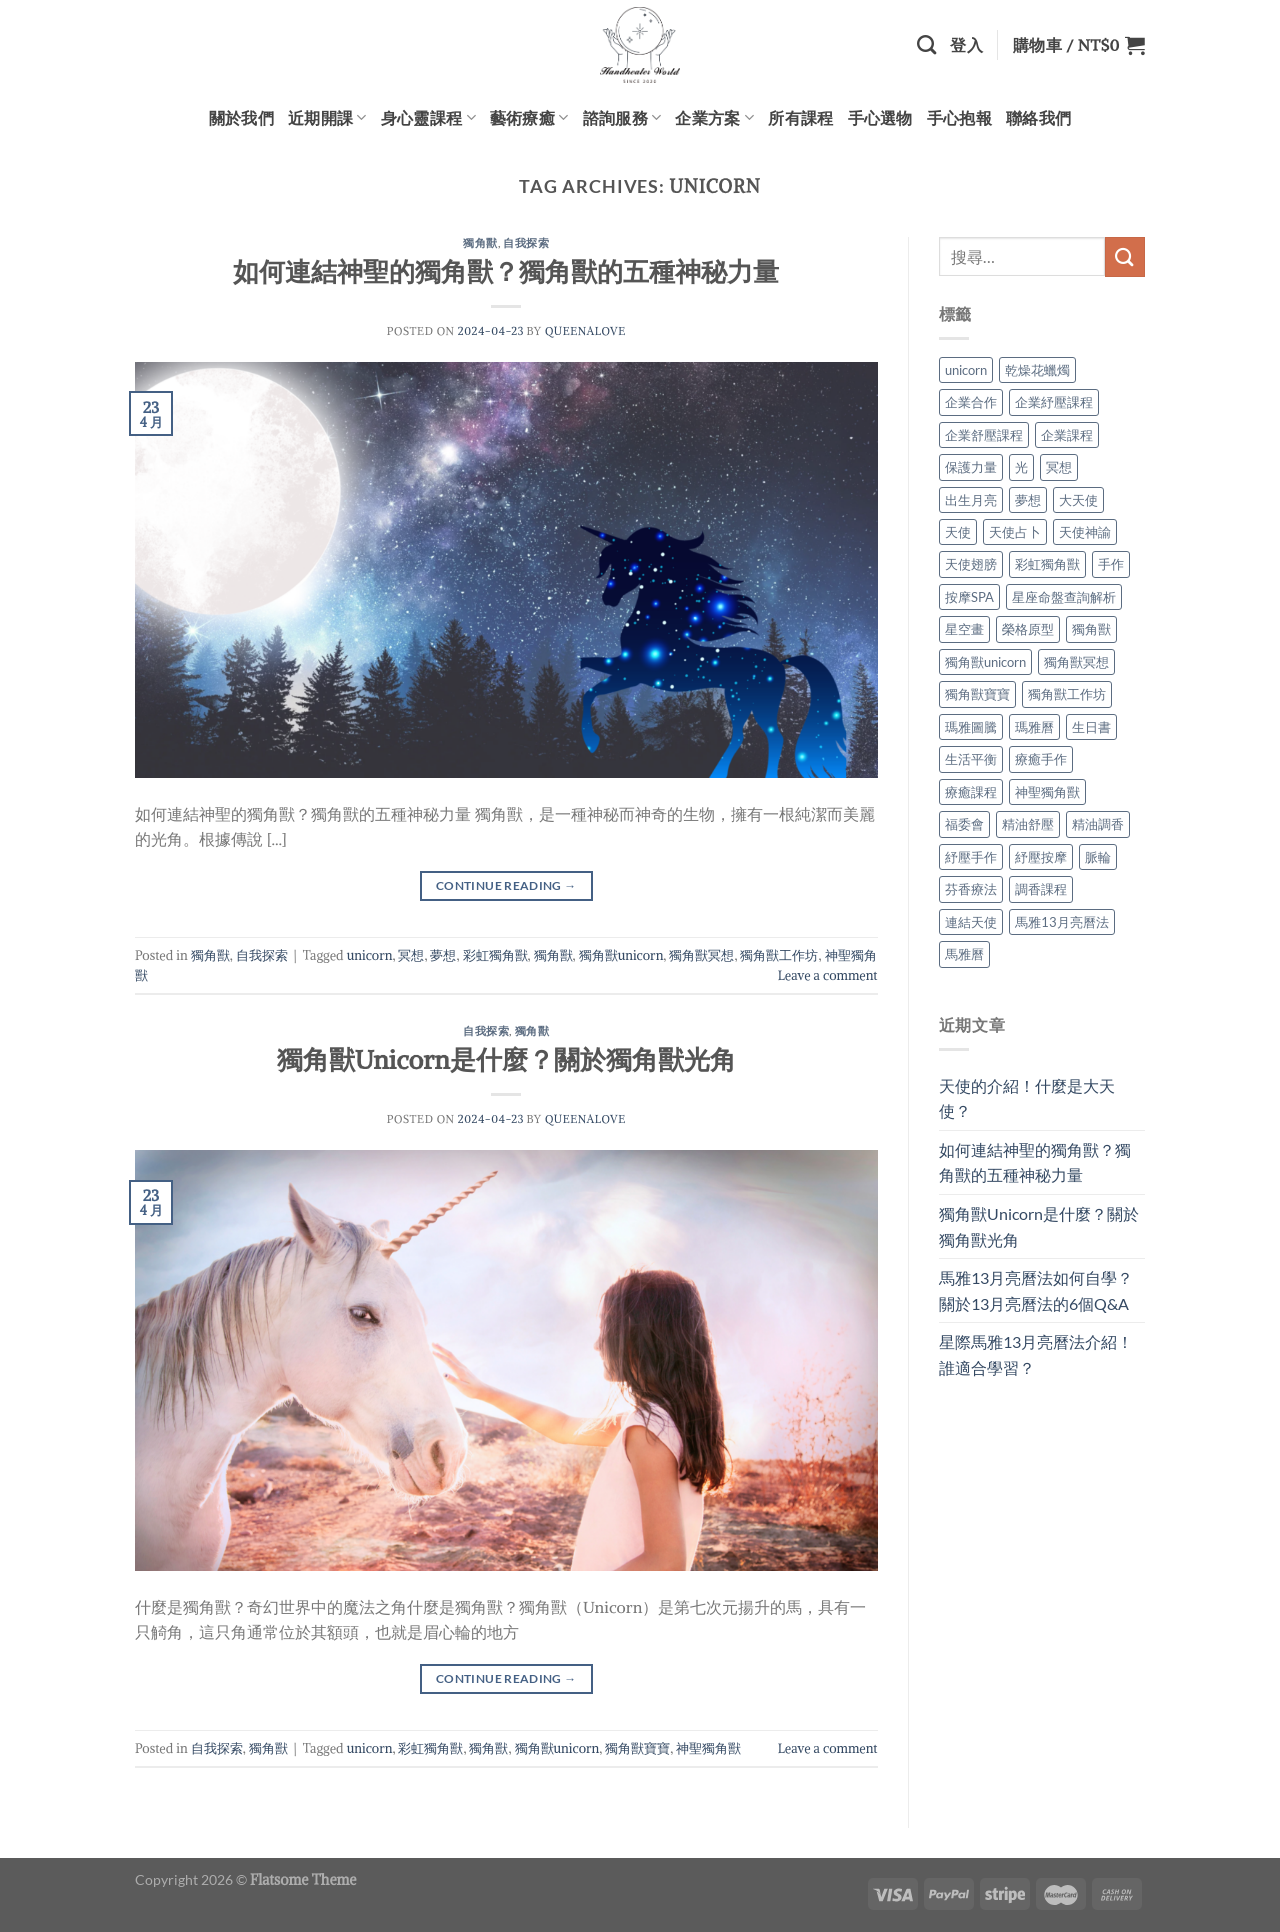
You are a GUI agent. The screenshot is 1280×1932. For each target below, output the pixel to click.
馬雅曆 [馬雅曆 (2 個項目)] (964, 954)
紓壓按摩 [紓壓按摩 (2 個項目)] (1041, 857)
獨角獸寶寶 (637, 1748)
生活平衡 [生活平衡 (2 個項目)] (971, 759)
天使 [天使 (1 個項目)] (958, 532)
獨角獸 (480, 242)
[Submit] (1125, 256)
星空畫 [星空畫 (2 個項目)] (964, 629)
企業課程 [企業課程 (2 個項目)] (1067, 435)
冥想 (411, 955)
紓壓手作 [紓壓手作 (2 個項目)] (971, 857)
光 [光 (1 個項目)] (1021, 467)
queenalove (585, 331)
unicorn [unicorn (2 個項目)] (966, 370)
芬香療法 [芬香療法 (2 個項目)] (971, 889)
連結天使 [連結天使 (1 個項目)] (971, 922)
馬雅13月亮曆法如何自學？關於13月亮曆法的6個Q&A (1036, 1290)
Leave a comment (828, 975)
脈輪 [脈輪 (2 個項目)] (1098, 857)
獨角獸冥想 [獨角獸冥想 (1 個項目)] (1076, 662)
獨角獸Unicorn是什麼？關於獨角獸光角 (506, 1060)
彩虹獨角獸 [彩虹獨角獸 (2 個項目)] (1047, 564)
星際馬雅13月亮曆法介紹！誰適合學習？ (1036, 1354)
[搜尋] (926, 44)
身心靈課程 (428, 118)
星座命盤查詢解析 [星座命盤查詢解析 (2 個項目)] (1064, 597)
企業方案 (714, 118)
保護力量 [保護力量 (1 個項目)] (971, 467)
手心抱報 (959, 117)
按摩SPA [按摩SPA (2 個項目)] (969, 597)
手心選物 (880, 117)
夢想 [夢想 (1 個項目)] (1028, 500)
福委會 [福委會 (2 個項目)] (964, 824)
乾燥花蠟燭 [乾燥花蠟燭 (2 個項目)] (1037, 370)
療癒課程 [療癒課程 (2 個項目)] (971, 792)
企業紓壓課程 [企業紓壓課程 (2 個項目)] (1054, 402)
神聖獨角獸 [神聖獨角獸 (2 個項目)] (1047, 792)
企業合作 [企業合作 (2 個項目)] (971, 402)
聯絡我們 (1038, 117)
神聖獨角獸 (708, 1748)
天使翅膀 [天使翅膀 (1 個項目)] (971, 564)
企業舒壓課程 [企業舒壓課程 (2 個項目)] (984, 435)
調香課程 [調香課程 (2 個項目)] (1041, 889)
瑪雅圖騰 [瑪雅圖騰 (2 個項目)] (971, 727)
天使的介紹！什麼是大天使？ (1027, 1098)
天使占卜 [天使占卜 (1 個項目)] (1015, 532)
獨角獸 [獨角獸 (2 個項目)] (1091, 629)
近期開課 (327, 118)
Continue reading (506, 885)
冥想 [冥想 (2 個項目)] (1059, 467)
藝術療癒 (529, 118)
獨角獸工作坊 (779, 955)
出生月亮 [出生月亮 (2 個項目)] (971, 500)
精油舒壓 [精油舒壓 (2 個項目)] (1028, 824)
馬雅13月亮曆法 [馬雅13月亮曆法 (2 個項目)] (1062, 922)
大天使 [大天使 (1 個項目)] (1078, 500)
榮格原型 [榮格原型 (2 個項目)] (1028, 629)
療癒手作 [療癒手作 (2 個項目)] (1041, 759)
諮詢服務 (622, 118)
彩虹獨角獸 (495, 955)
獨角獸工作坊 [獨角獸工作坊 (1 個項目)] (1067, 694)
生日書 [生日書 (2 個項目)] (1091, 727)
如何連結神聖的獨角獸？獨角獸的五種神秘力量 (506, 272)
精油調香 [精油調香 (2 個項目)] (1098, 824)
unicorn (370, 955)
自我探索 (526, 242)
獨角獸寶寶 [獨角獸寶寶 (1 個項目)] (977, 694)
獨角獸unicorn (621, 955)
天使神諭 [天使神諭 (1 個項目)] (1085, 532)
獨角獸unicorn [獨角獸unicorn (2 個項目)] (985, 662)
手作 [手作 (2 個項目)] (1111, 564)
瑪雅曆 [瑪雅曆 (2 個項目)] (1034, 727)
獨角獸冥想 (701, 955)
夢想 (443, 955)
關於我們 (241, 117)
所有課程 (800, 117)
